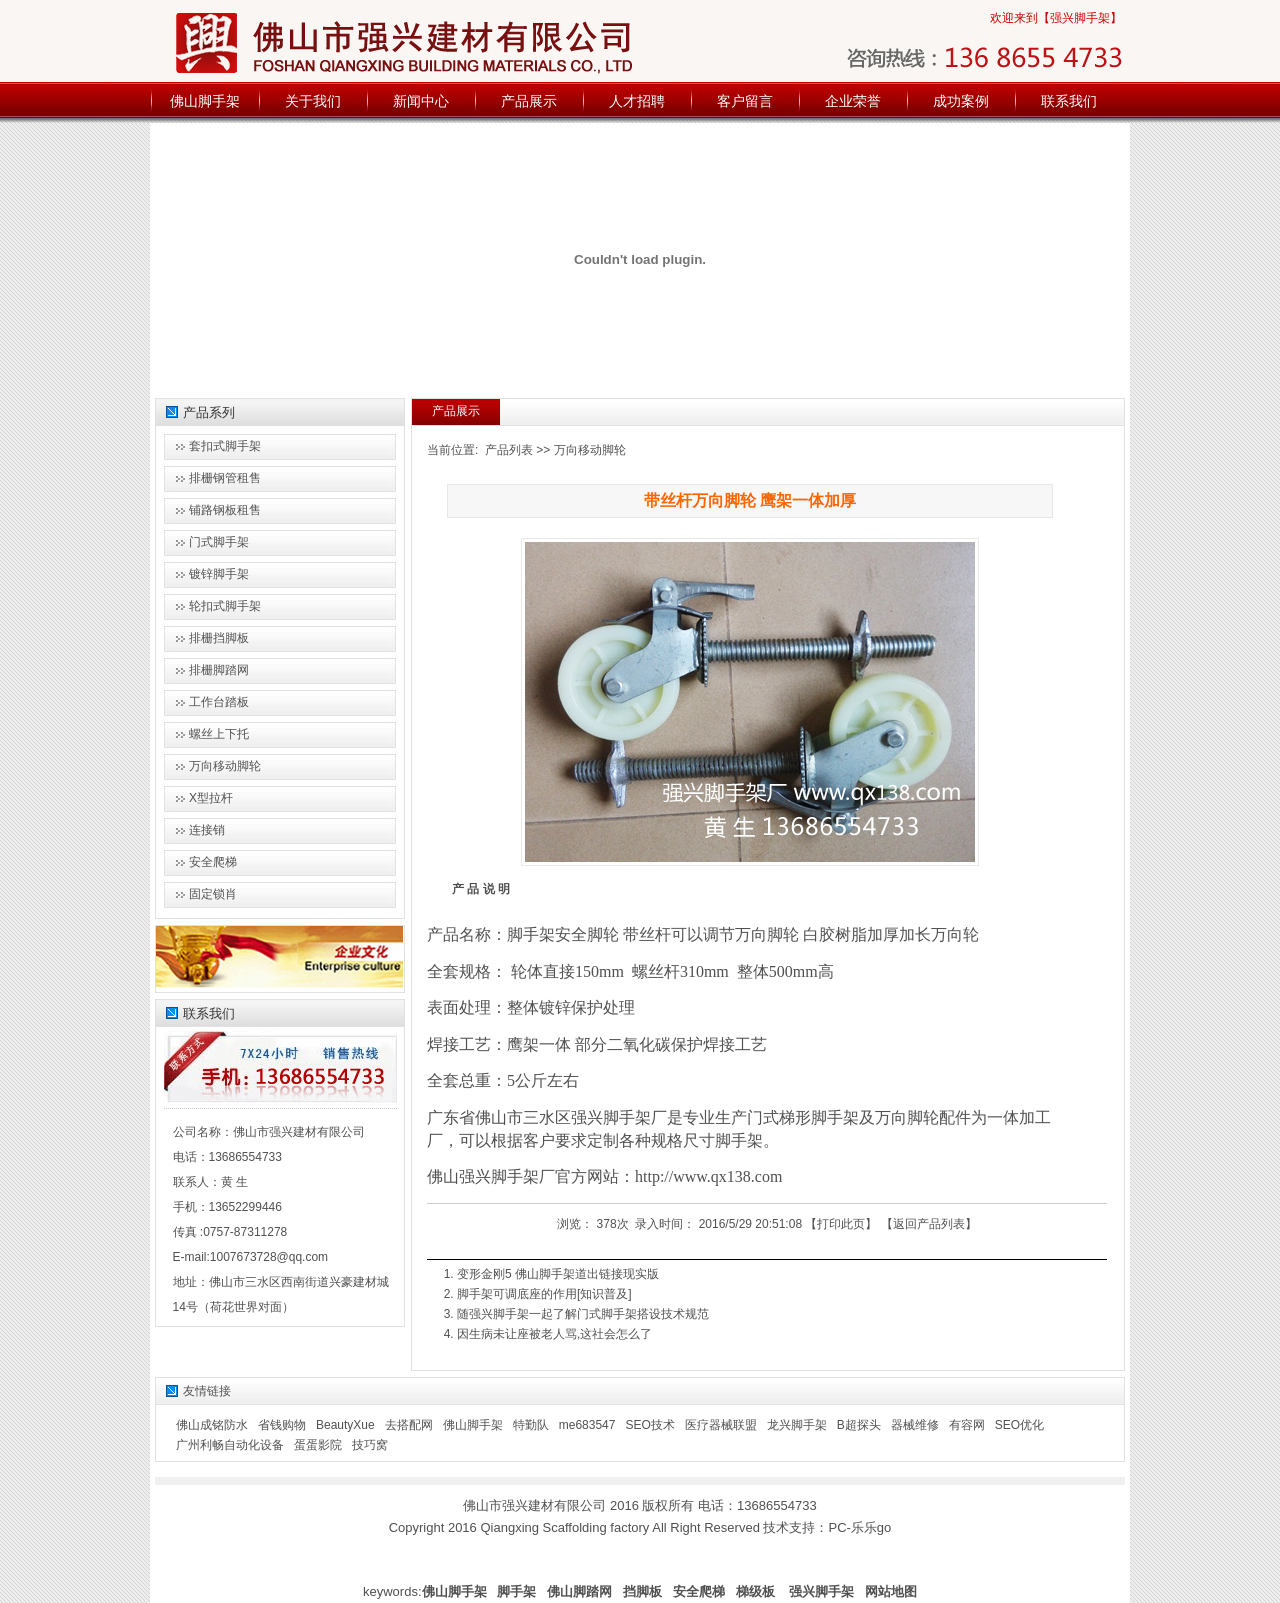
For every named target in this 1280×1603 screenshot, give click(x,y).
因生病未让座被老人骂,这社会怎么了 (554, 1334)
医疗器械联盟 (721, 1425)
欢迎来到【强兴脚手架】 (1056, 18)
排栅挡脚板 (219, 638)
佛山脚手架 (205, 101)
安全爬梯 (213, 862)
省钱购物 (282, 1425)
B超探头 (859, 1425)
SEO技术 (649, 1425)
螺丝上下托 (219, 734)
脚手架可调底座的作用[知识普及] (544, 1294)
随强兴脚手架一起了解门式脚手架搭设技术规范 (583, 1314)
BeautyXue (345, 1425)
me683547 (587, 1425)
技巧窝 (370, 1445)
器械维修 (915, 1425)
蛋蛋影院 (318, 1445)
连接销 (207, 830)
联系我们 (1069, 101)
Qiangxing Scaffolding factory (564, 1527)
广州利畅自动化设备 (230, 1445)
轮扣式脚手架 (225, 606)
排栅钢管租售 (225, 478)
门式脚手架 (219, 542)
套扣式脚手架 (225, 446)
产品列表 (509, 450)
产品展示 (529, 101)
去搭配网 (409, 1425)
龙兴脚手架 (797, 1425)
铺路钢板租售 (225, 510)
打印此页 (841, 1224)
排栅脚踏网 (219, 670)
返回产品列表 (929, 1224)
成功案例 (961, 101)
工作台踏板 (219, 702)
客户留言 (745, 101)
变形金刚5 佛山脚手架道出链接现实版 (558, 1274)
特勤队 (531, 1425)
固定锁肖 (213, 894)
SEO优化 (1019, 1425)
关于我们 (313, 101)
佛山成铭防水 (212, 1425)
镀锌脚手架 (219, 574)
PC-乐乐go (859, 1527)
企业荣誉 (853, 101)
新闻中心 (421, 101)
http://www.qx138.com (708, 1176)
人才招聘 (637, 101)
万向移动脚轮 (590, 450)
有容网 (967, 1425)
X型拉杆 (211, 798)
